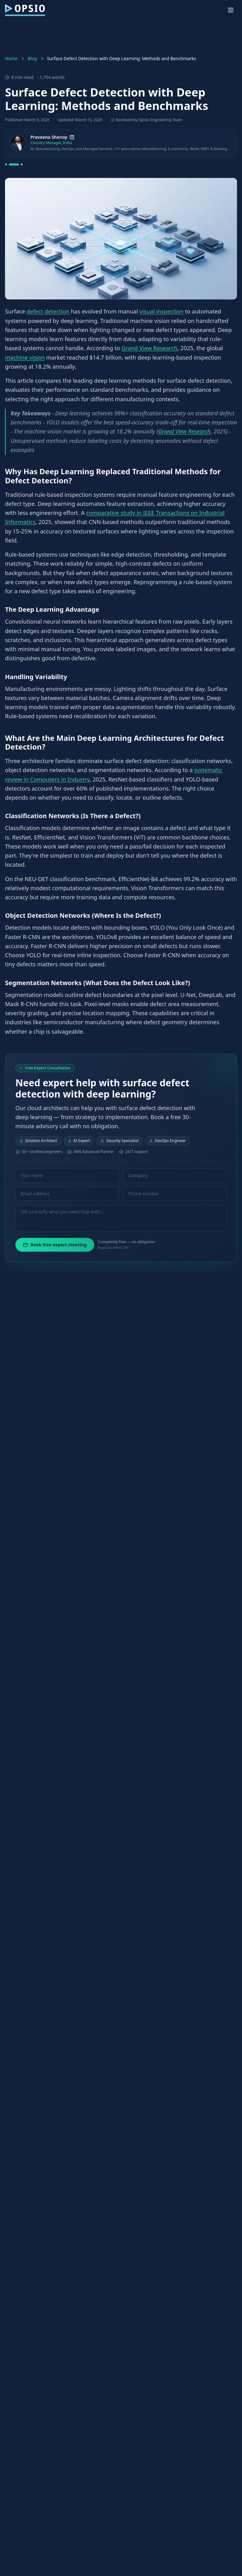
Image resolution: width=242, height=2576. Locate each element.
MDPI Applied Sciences (107, 2122)
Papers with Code (100, 1329)
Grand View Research (149, 348)
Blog (32, 58)
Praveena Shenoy (48, 137)
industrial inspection (176, 2492)
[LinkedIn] (72, 137)
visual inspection (161, 311)
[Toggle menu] (230, 10)
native (210, 2443)
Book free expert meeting (55, 1245)
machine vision (25, 357)
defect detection (47, 311)
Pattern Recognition (81, 1584)
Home (11, 58)
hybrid (105, 1718)
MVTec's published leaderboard (81, 1463)
